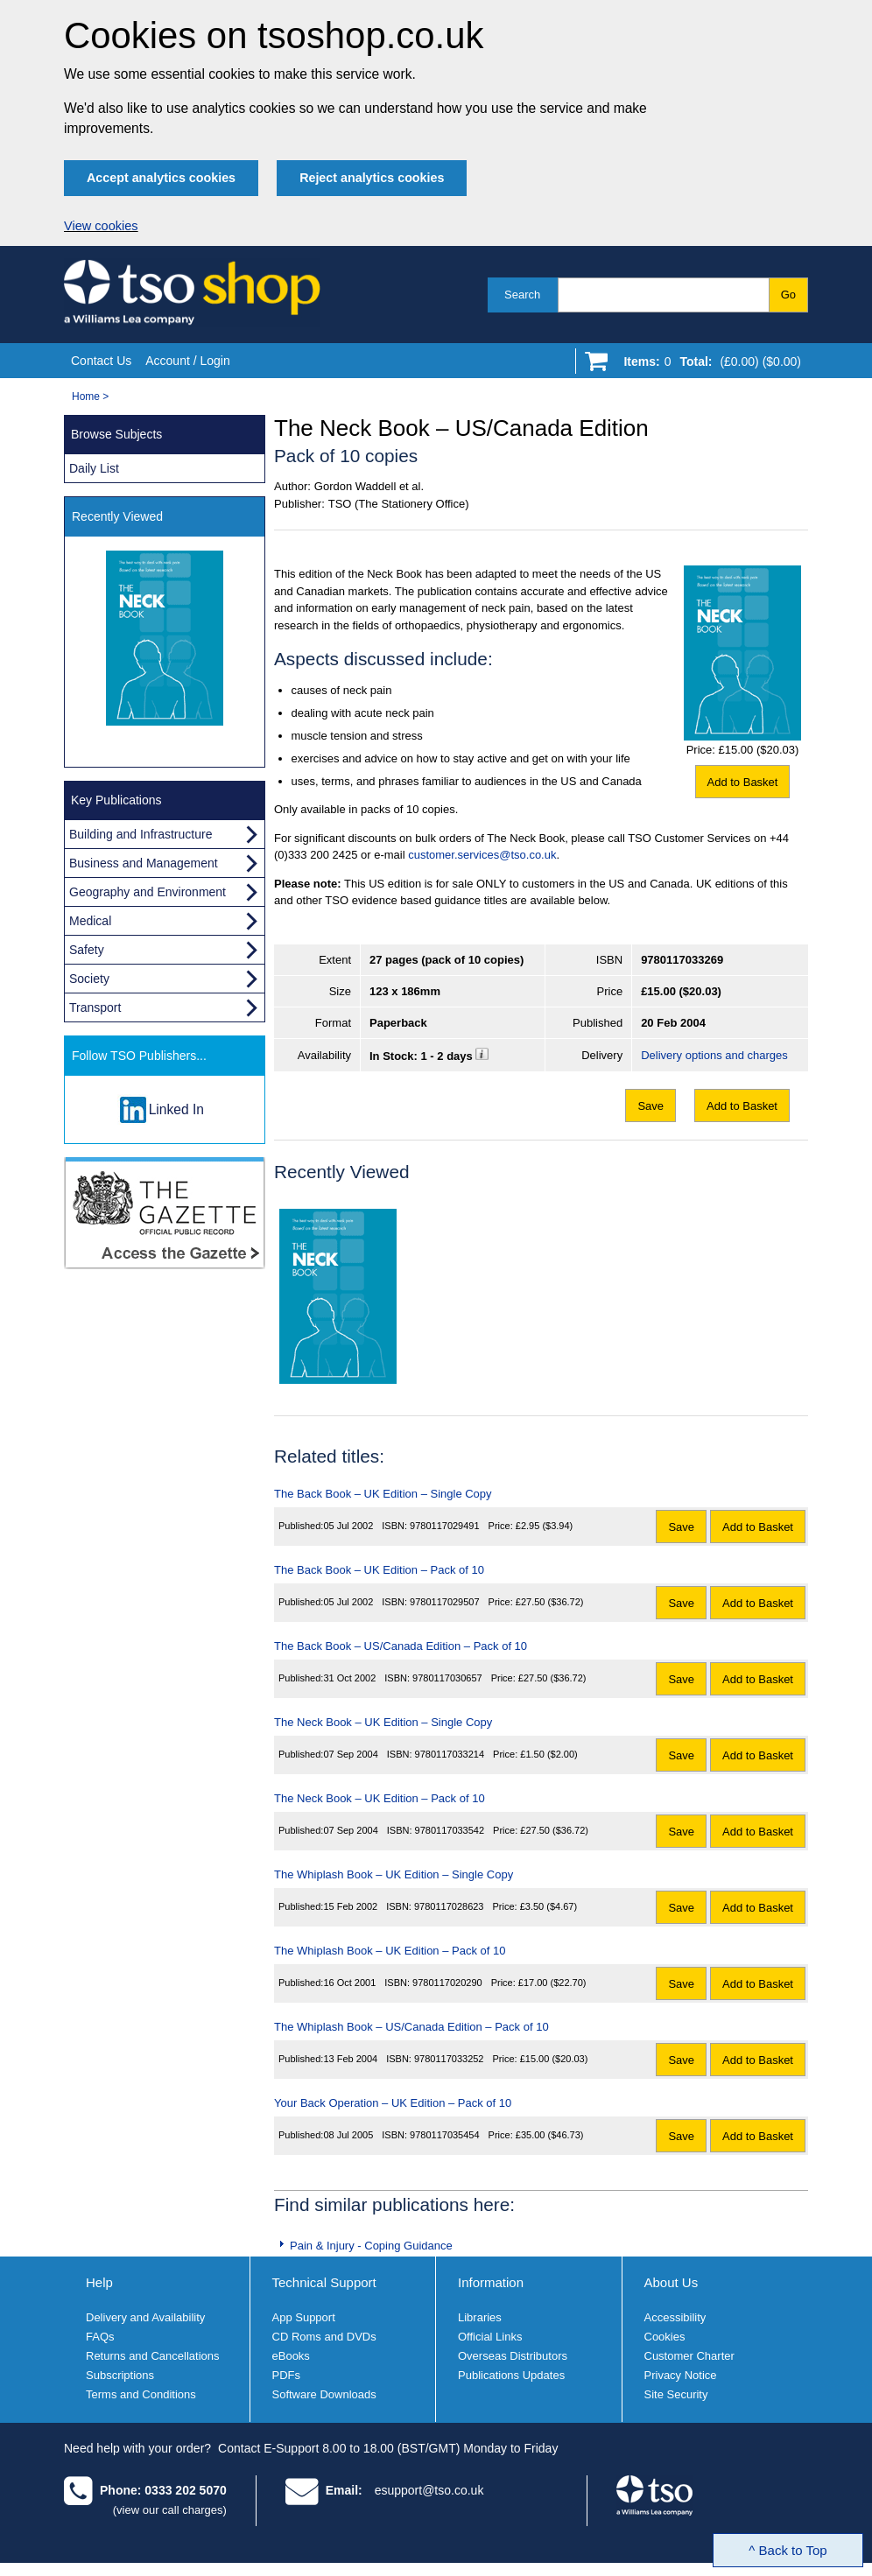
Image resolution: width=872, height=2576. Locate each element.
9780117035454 (445, 2135)
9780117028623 (449, 1906)
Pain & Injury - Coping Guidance (371, 2245)
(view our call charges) (170, 2509)
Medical (90, 921)
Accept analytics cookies (161, 178)
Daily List (94, 468)
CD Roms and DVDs (324, 2336)
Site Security (676, 2394)
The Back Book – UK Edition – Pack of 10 (379, 1569)
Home (86, 396)
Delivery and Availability (145, 2317)
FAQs (100, 2336)
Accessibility (675, 2317)
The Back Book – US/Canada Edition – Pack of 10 (400, 1646)
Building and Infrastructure (140, 834)
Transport (95, 1007)
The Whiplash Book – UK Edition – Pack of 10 (389, 1950)
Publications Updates (511, 2375)
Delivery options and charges (714, 1055)
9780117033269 (682, 959)
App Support (303, 2317)
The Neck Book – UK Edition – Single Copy (383, 1722)
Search (522, 294)
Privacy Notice (680, 2375)
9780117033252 (449, 2058)
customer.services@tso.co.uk (482, 854)
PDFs (286, 2375)
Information (491, 2282)
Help (99, 2282)
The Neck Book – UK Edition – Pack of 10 (379, 1798)
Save (650, 1106)
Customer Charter (689, 2355)
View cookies (101, 226)
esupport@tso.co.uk (429, 2490)
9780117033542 (450, 1830)
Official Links (490, 2336)
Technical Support (324, 2282)
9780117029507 (445, 1602)
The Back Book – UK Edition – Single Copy (383, 1493)
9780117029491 (445, 1525)
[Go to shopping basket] (708, 365)
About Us (671, 2282)
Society (89, 979)
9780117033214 (450, 1754)
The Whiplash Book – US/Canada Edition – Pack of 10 (411, 2026)
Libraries (480, 2317)
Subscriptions (120, 2375)
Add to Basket (742, 782)
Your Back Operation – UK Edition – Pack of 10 (392, 2102)
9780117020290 (447, 1982)
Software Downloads (324, 2394)
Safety (86, 950)
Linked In (176, 1109)
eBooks (291, 2355)
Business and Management (143, 863)
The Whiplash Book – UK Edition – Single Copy (393, 1874)
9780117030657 (447, 1678)
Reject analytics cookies (371, 178)
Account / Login (187, 361)
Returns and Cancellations (152, 2355)
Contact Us (101, 361)
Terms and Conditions (141, 2394)
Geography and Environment (147, 892)
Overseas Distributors (512, 2355)
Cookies (665, 2336)
